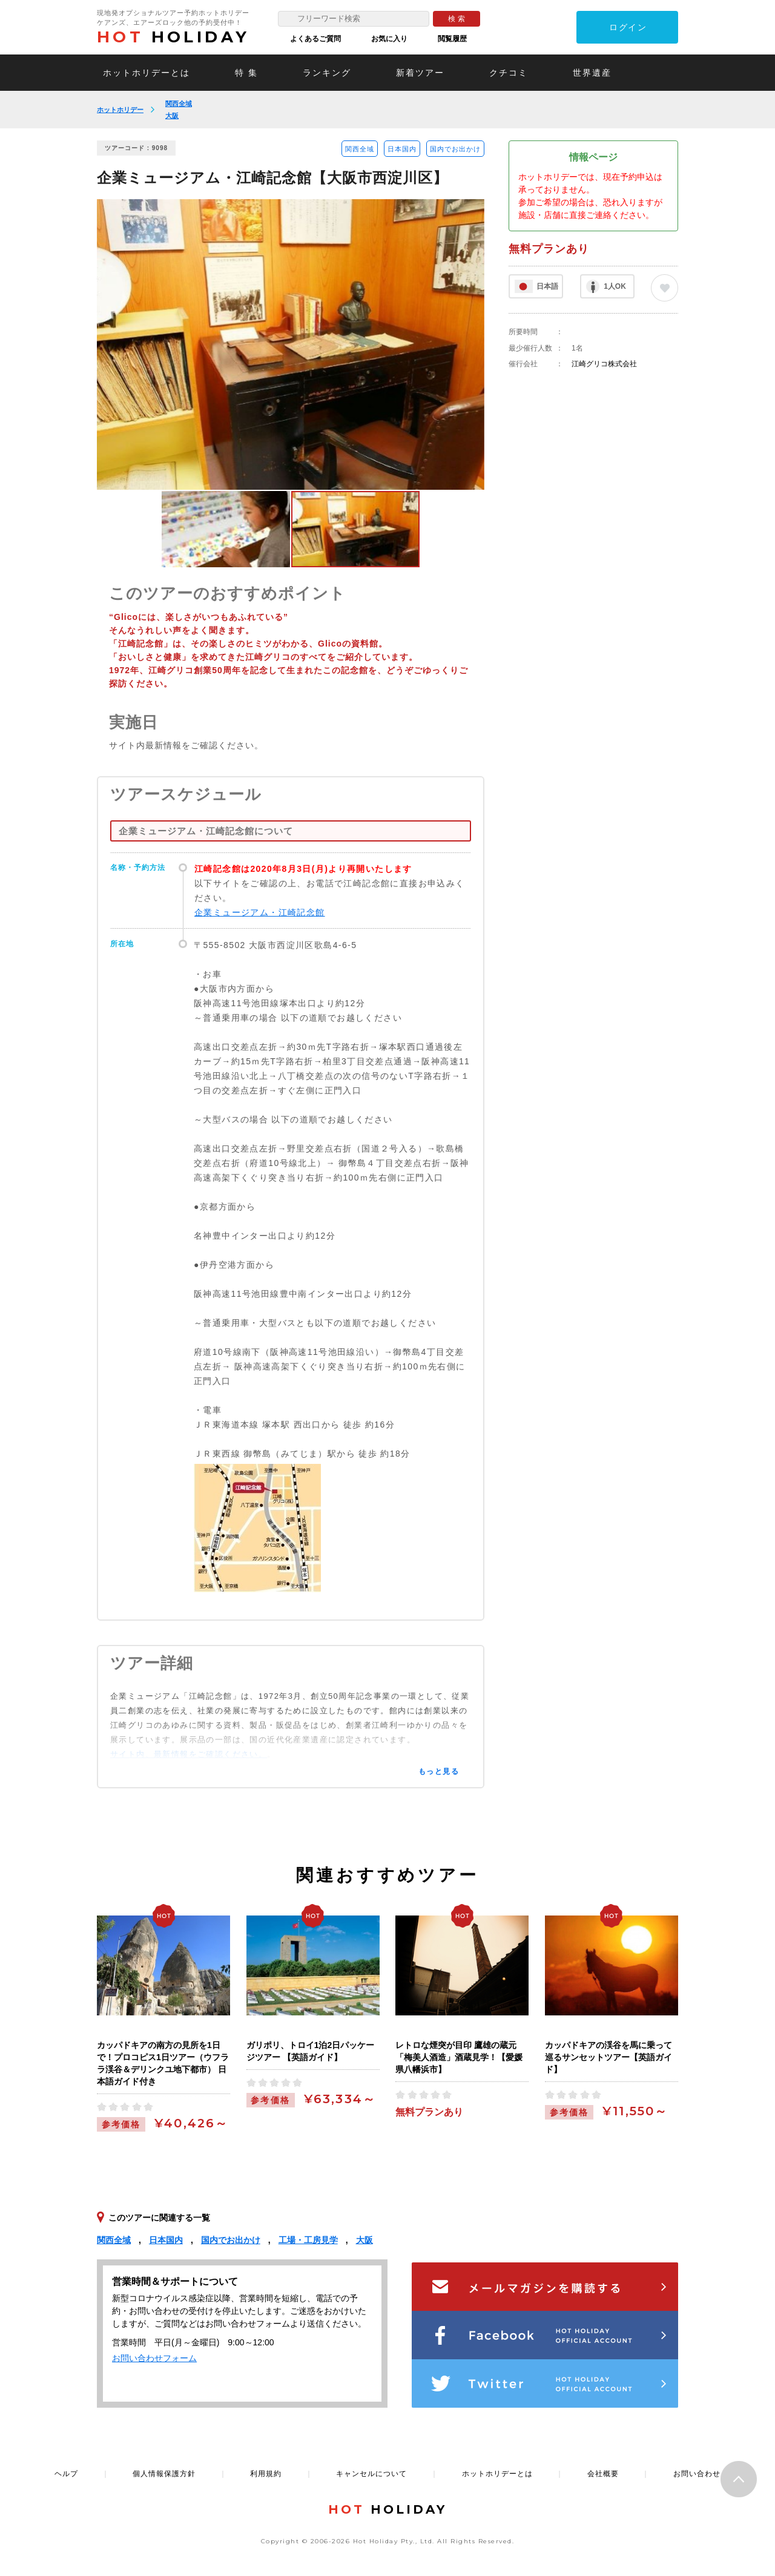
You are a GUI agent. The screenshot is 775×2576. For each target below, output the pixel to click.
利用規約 (266, 2473)
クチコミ (508, 72)
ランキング (327, 72)
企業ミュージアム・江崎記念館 (259, 912)
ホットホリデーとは (146, 72)
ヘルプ (66, 2473)
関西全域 (178, 103)
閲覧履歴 (452, 39)
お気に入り (389, 39)
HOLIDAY (173, 37)
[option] (290, 344)
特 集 (246, 72)
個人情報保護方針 (164, 2473)
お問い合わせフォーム (154, 2358)
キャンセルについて (371, 2473)
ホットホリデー (120, 109)
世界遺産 (592, 72)
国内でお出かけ (455, 149)
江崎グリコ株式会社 (604, 364)
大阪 (172, 115)
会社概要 (603, 2473)
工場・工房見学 (308, 2240)
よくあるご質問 (315, 39)
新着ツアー (420, 72)
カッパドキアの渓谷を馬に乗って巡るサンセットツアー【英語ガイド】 (608, 2057)
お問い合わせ (697, 2473)
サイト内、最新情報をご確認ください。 (188, 1754)
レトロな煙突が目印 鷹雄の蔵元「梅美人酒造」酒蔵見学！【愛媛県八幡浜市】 (459, 2057)
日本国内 (402, 149)
